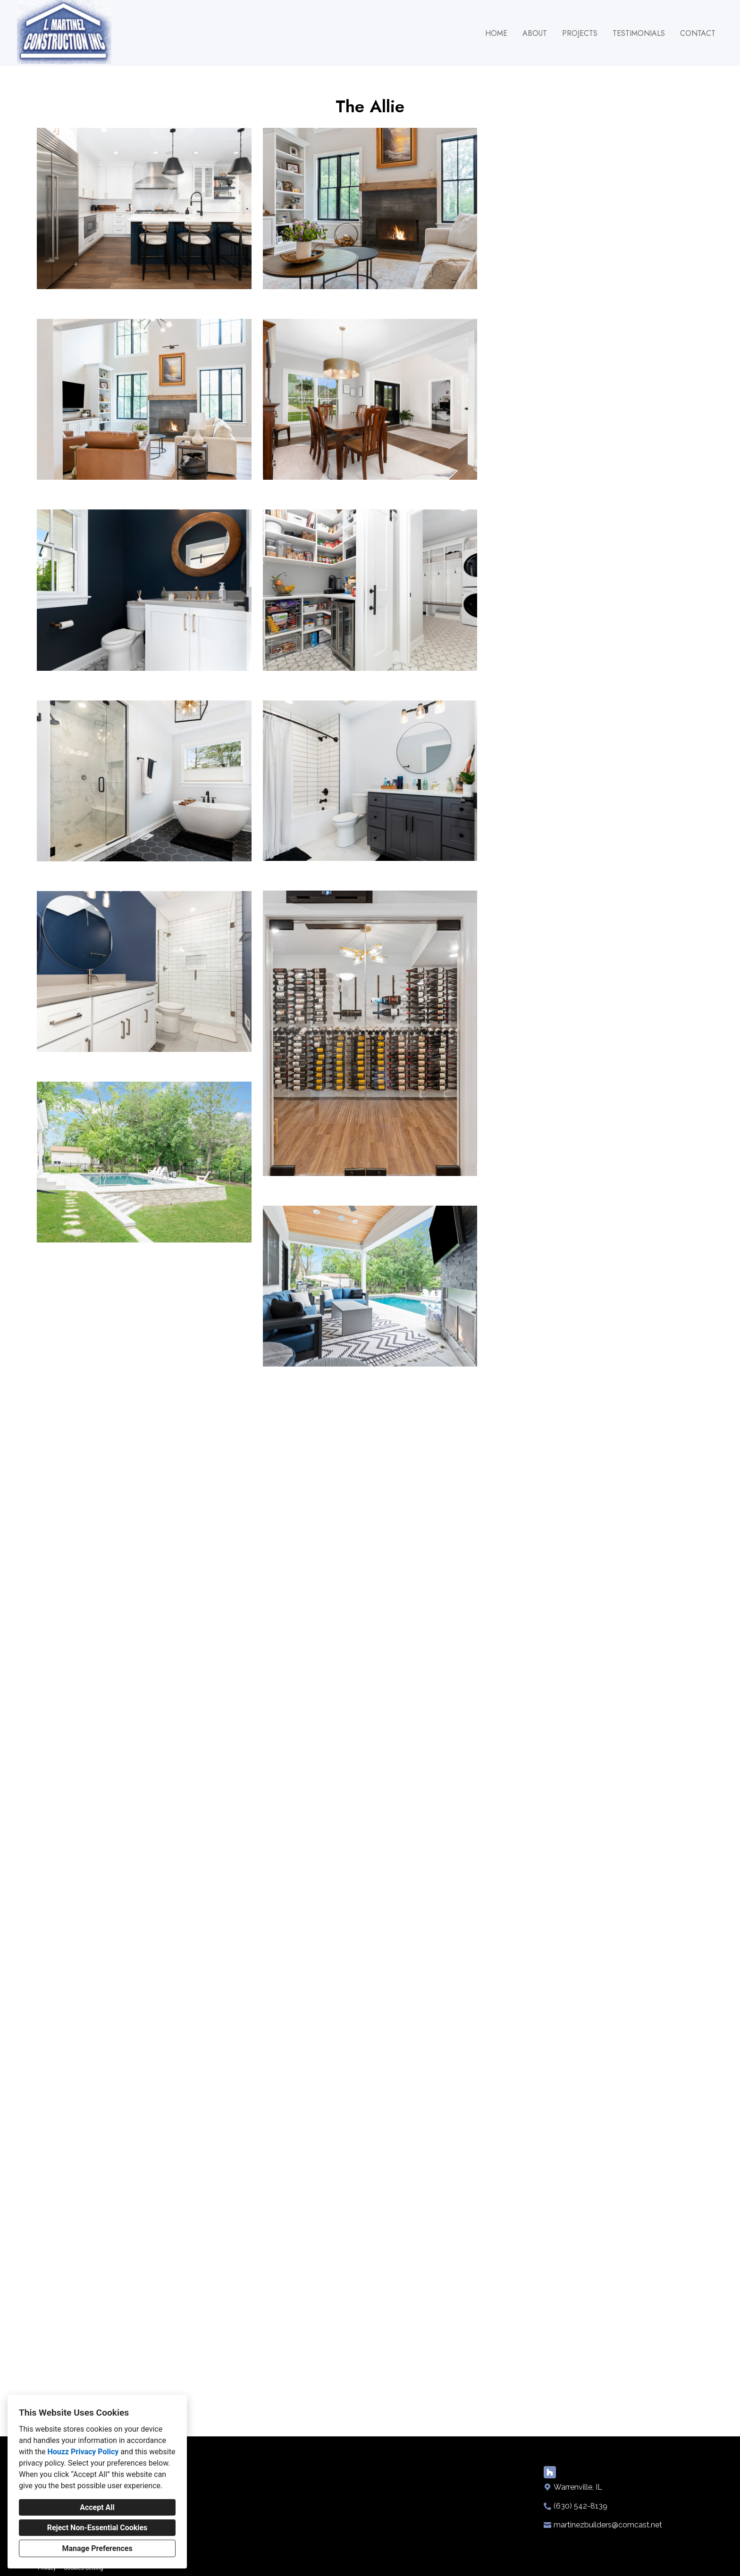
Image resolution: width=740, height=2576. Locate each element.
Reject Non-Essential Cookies (97, 2527)
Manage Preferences (97, 2548)
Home (496, 33)
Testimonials (639, 33)
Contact (697, 33)
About (534, 33)
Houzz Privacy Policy (82, 2451)
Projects (579, 33)
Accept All (97, 2507)
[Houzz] (550, 2499)
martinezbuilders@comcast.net (608, 2551)
